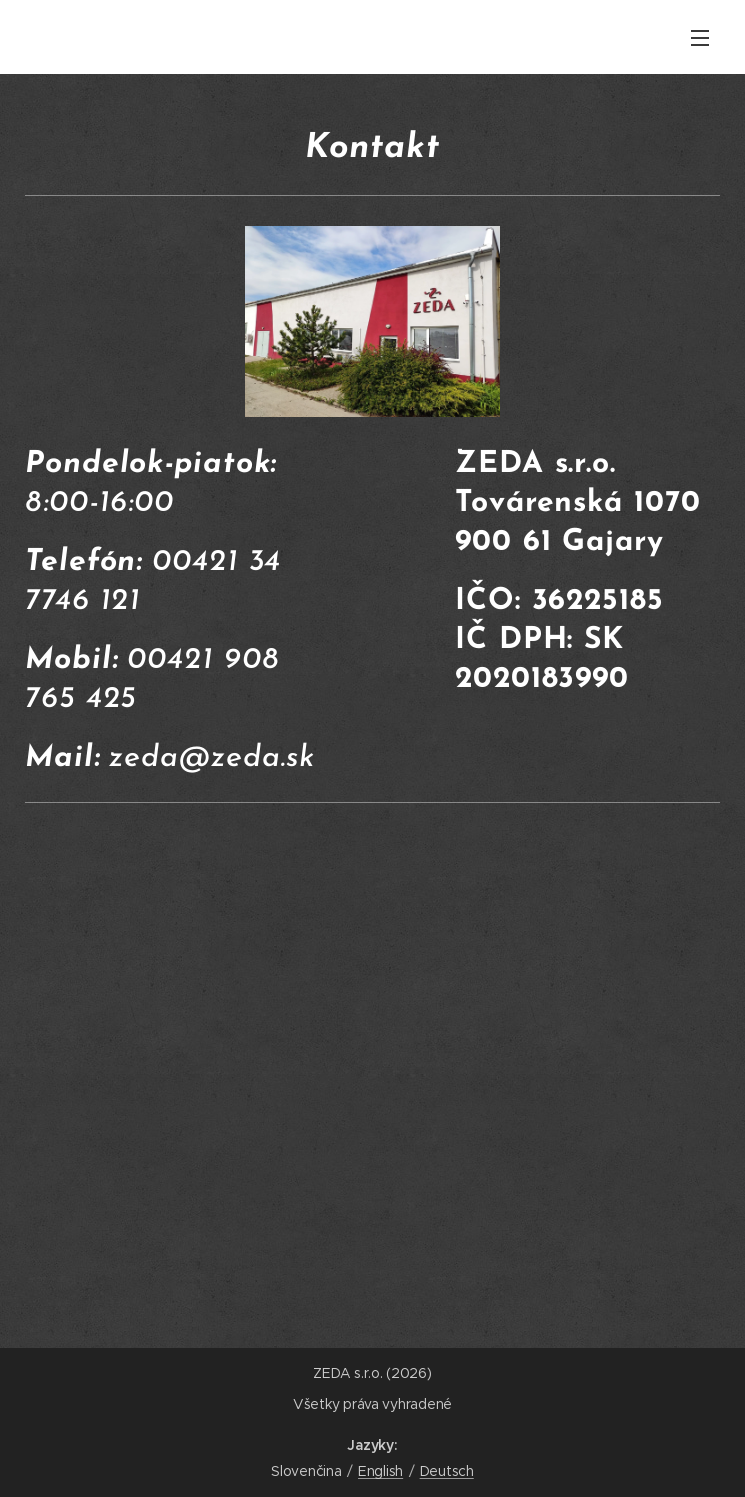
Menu (700, 38)
